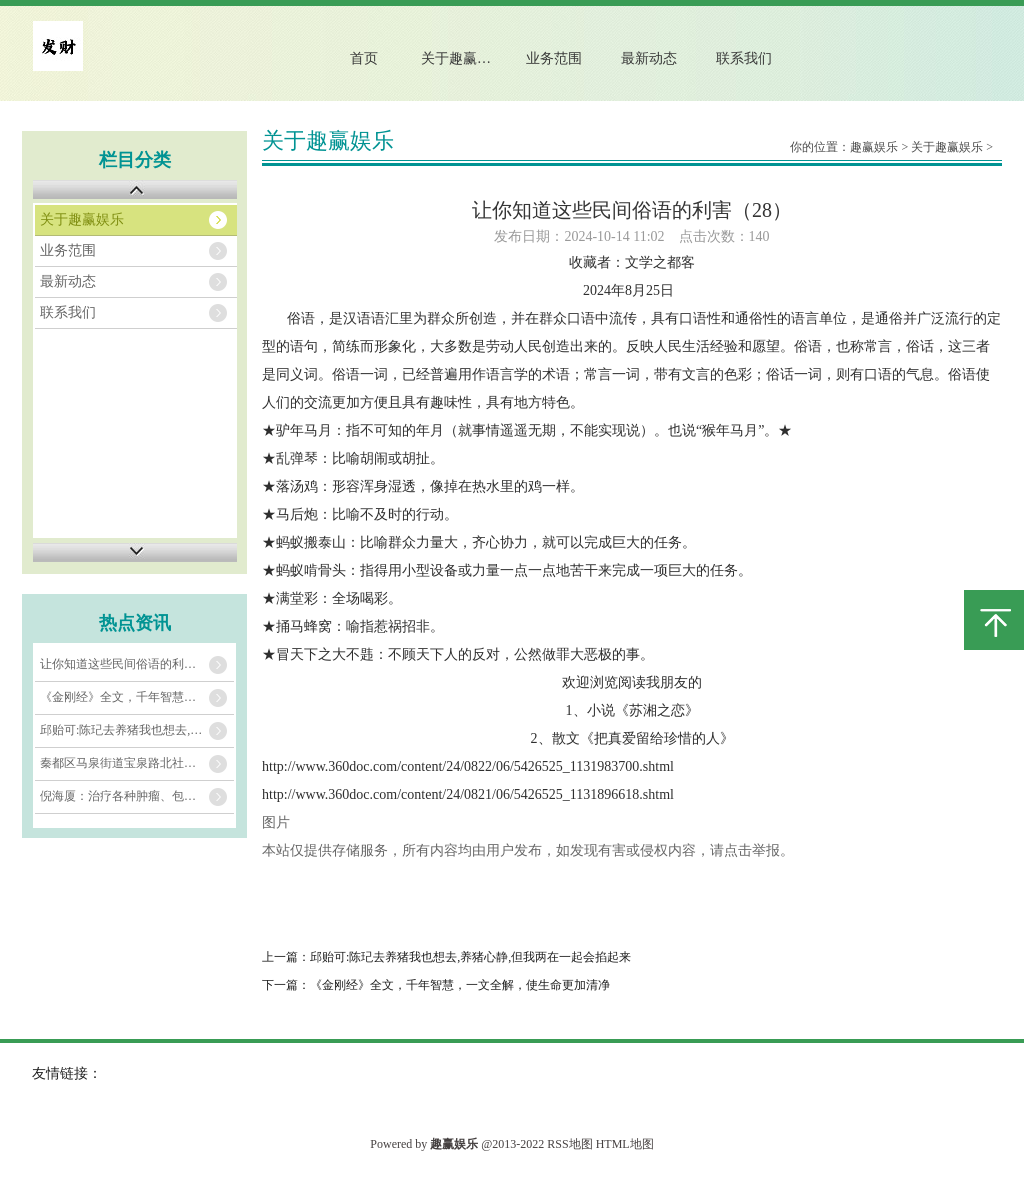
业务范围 (554, 58)
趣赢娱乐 (874, 147)
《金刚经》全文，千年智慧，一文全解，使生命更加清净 (137, 697)
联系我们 (744, 58)
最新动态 (649, 58)
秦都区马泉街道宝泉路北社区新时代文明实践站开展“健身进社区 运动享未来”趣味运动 (137, 763)
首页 (364, 58)
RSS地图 (569, 1144)
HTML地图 (625, 1144)
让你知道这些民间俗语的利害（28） (136, 664)
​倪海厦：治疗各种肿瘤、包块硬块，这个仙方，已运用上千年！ (137, 796)
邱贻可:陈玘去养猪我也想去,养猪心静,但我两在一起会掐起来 (137, 730)
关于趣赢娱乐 (463, 58)
